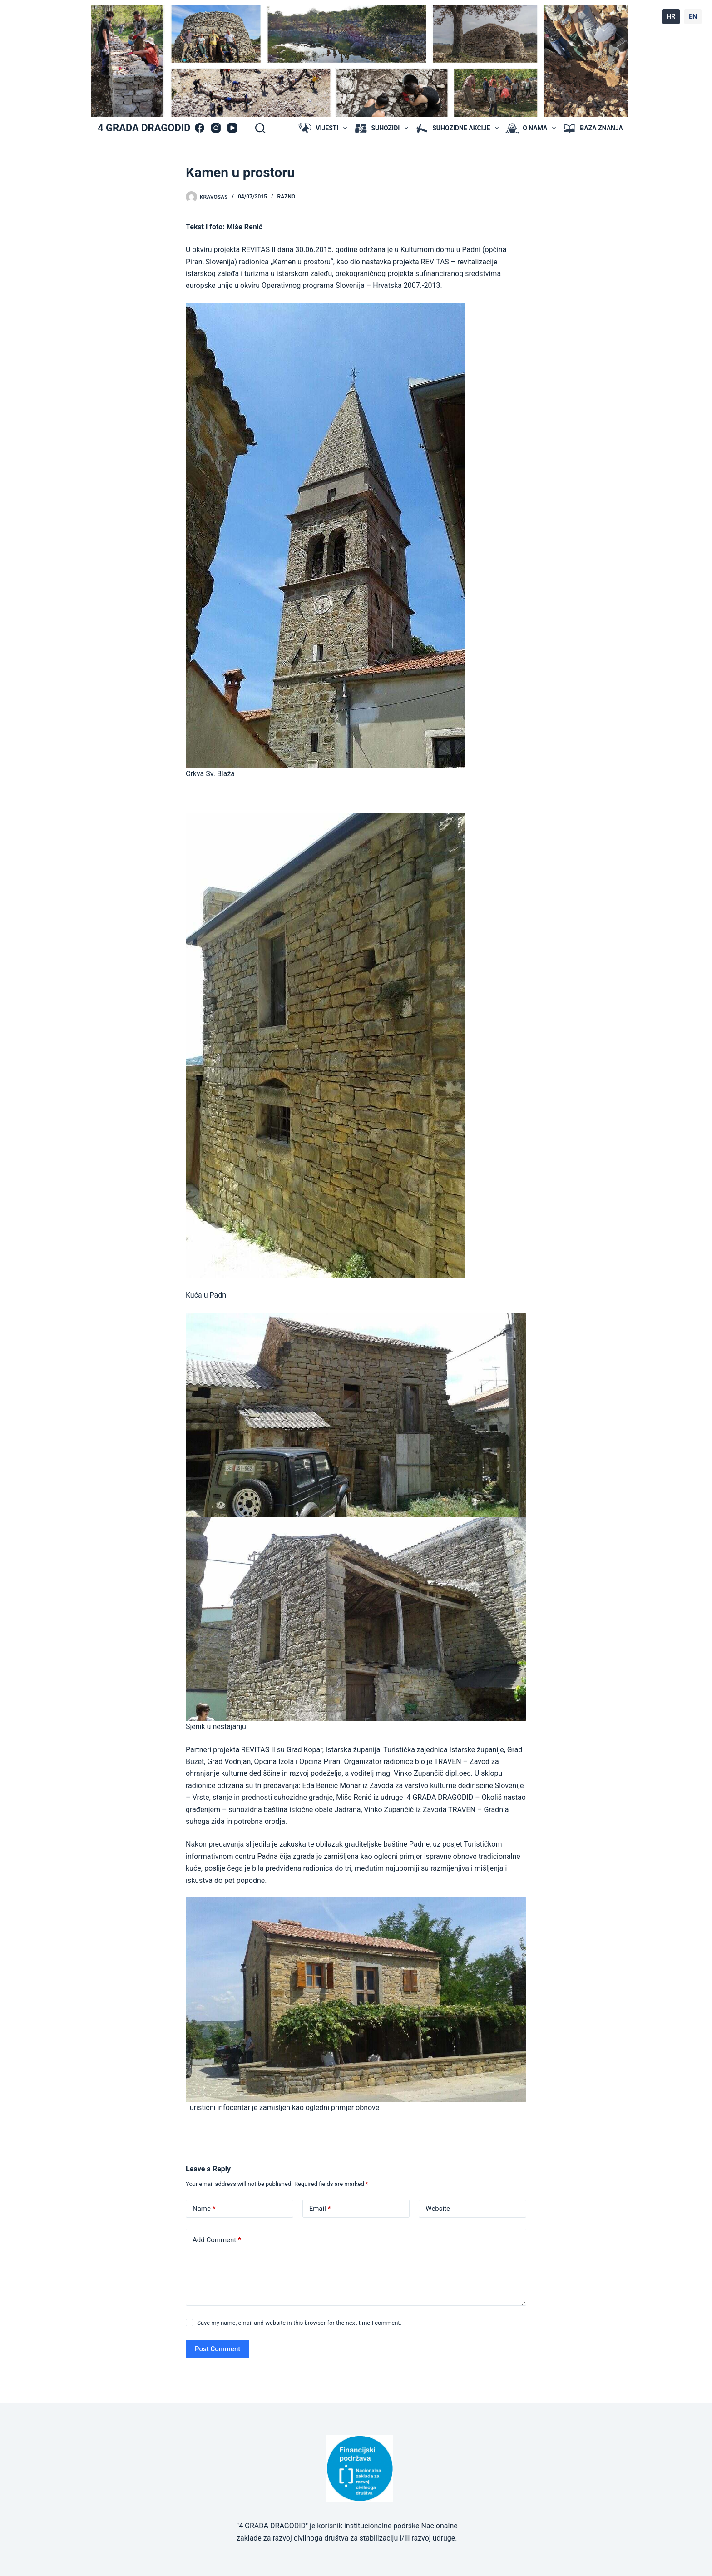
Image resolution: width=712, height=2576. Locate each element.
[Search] (260, 128)
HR (671, 16)
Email (320, 2208)
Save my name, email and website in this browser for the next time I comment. (299, 2322)
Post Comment (217, 2349)
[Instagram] (216, 128)
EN (693, 16)
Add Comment (217, 2240)
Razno (286, 196)
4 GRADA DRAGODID (144, 128)
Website (437, 2208)
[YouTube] (232, 128)
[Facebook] (199, 128)
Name (204, 2208)
